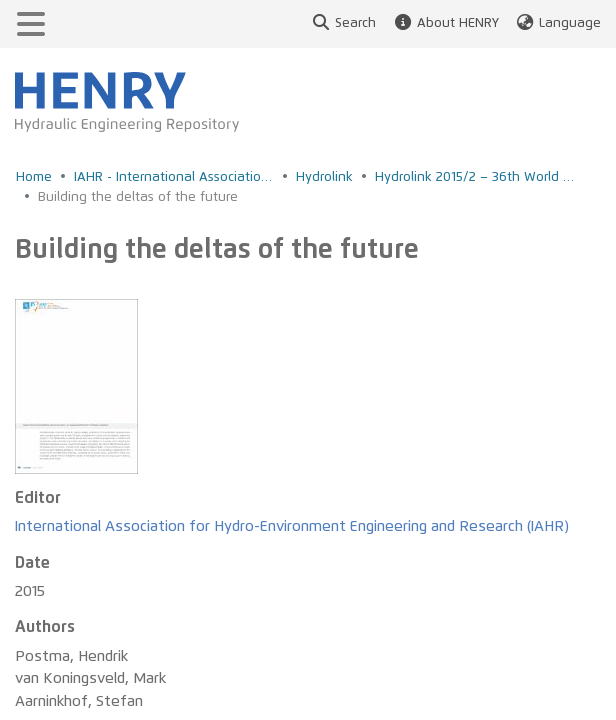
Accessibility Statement (98, 603)
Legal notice (64, 686)
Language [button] (558, 23)
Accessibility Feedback (95, 631)
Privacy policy (68, 658)
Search (343, 23)
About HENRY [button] (445, 23)
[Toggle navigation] (31, 24)
